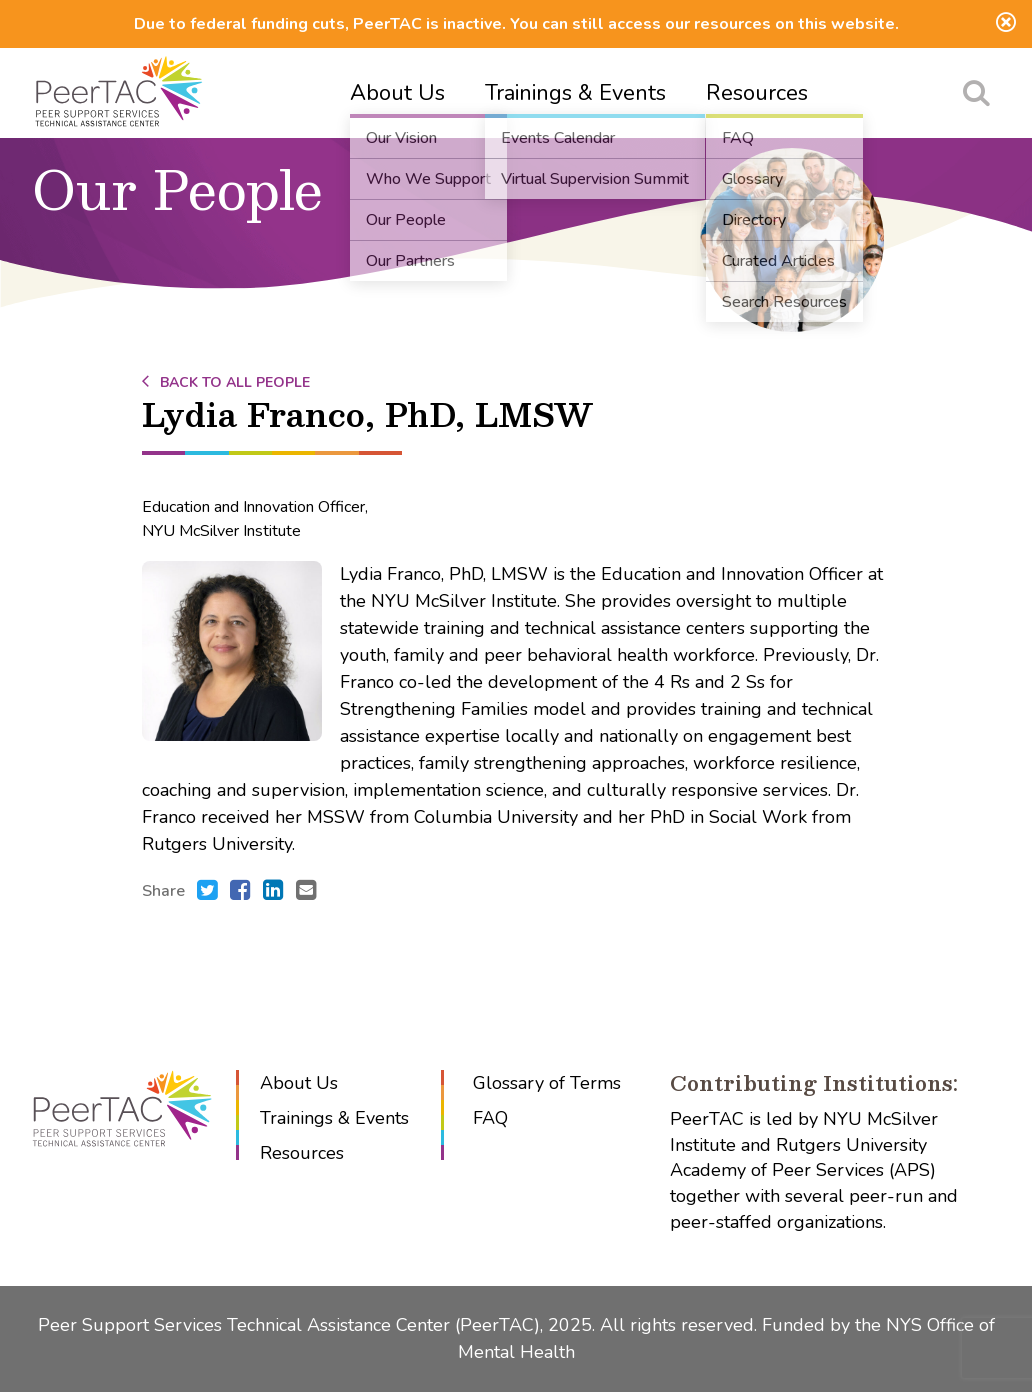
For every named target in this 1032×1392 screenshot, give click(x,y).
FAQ (490, 1118)
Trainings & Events (575, 93)
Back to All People (226, 382)
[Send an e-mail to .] (306, 892)
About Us (397, 93)
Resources (757, 93)
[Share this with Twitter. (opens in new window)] (207, 892)
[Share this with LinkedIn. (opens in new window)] (273, 892)
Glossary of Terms (547, 1083)
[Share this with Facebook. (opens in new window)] (240, 892)
